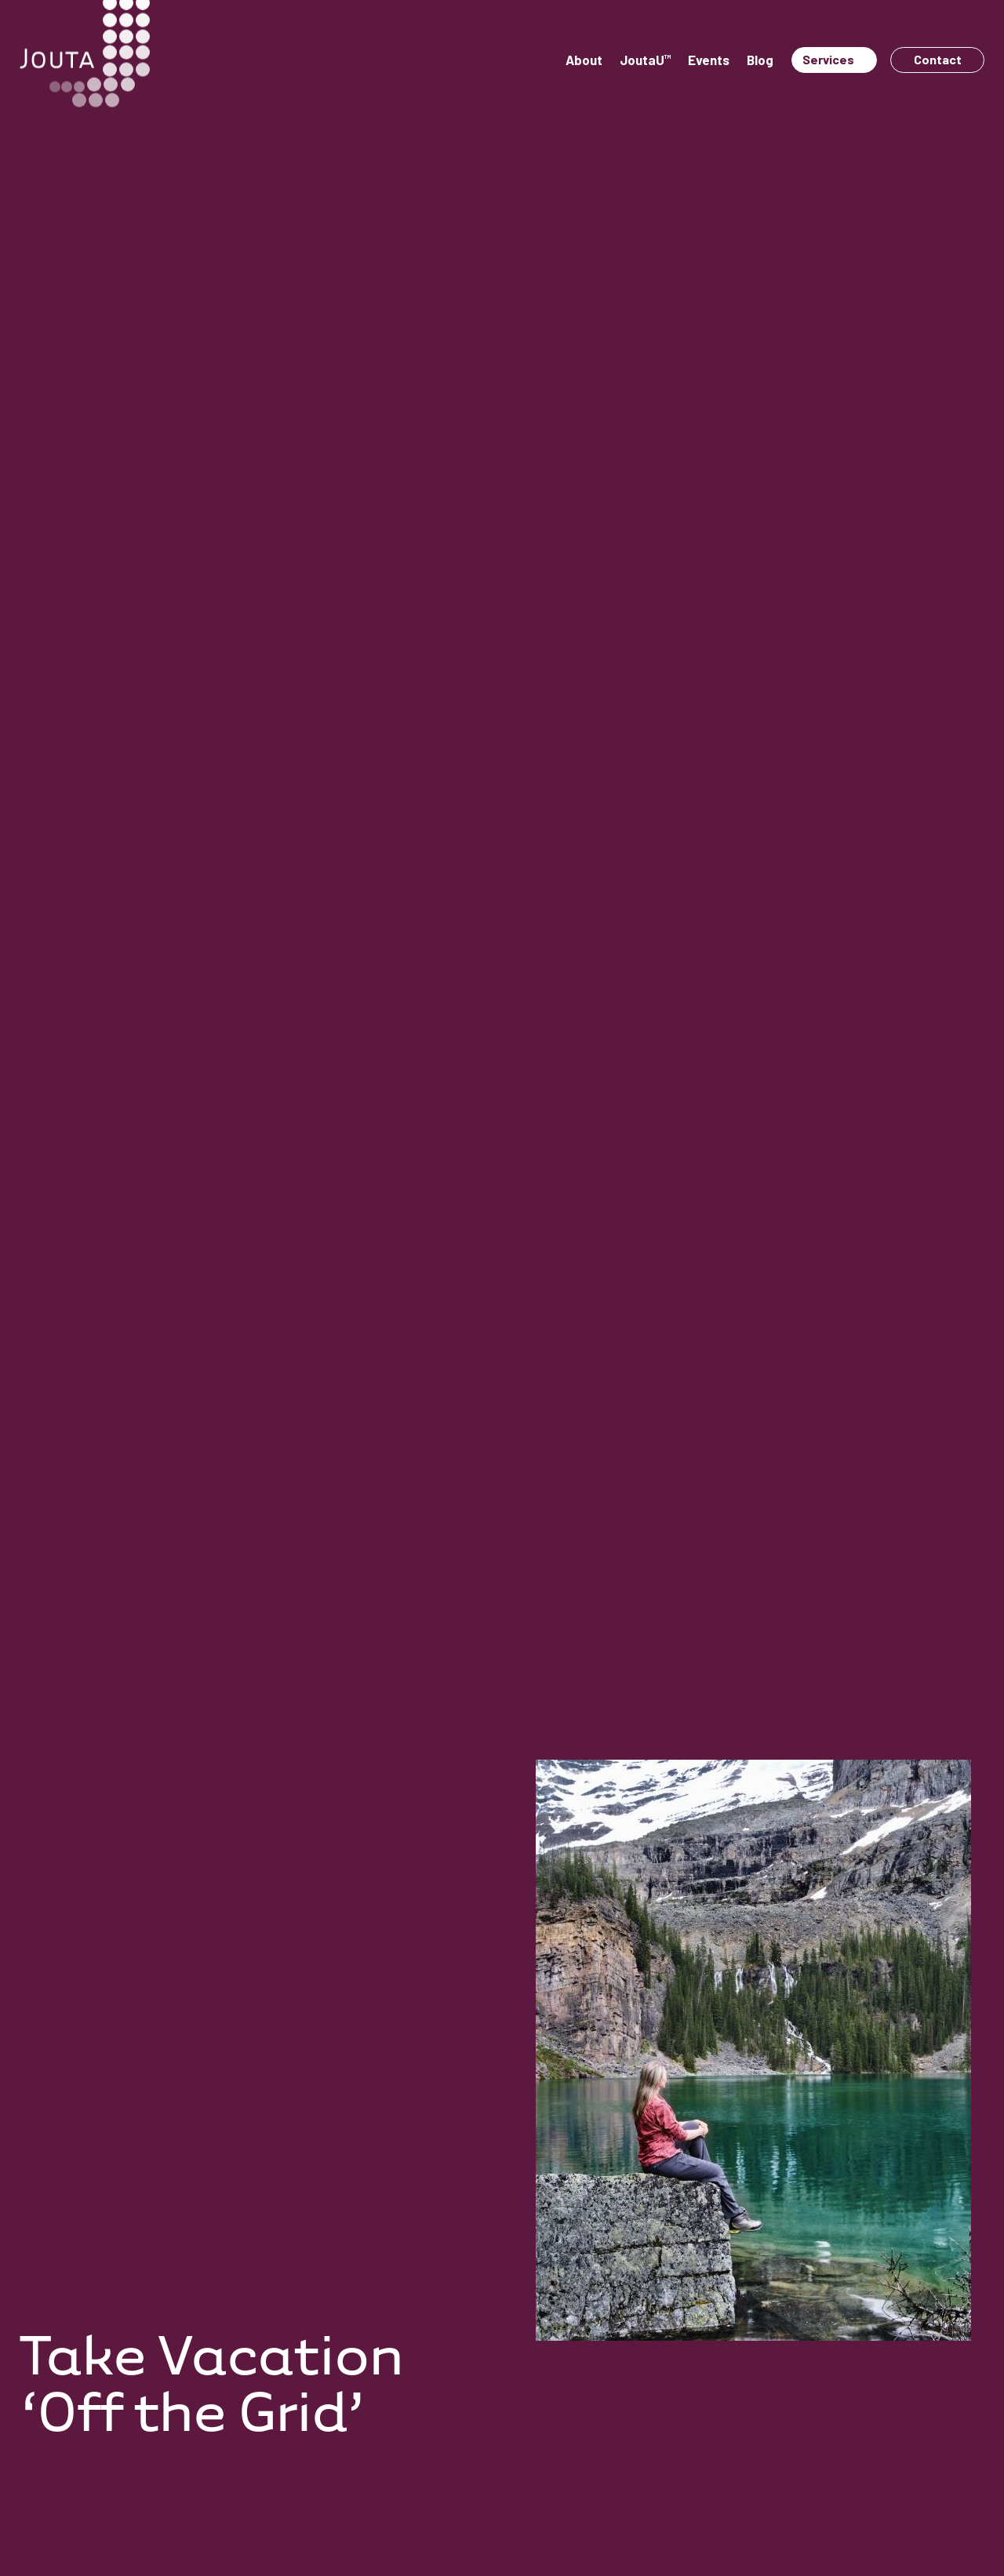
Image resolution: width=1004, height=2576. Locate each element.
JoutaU (645, 59)
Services (828, 59)
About (584, 59)
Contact (938, 59)
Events (708, 59)
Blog (760, 59)
